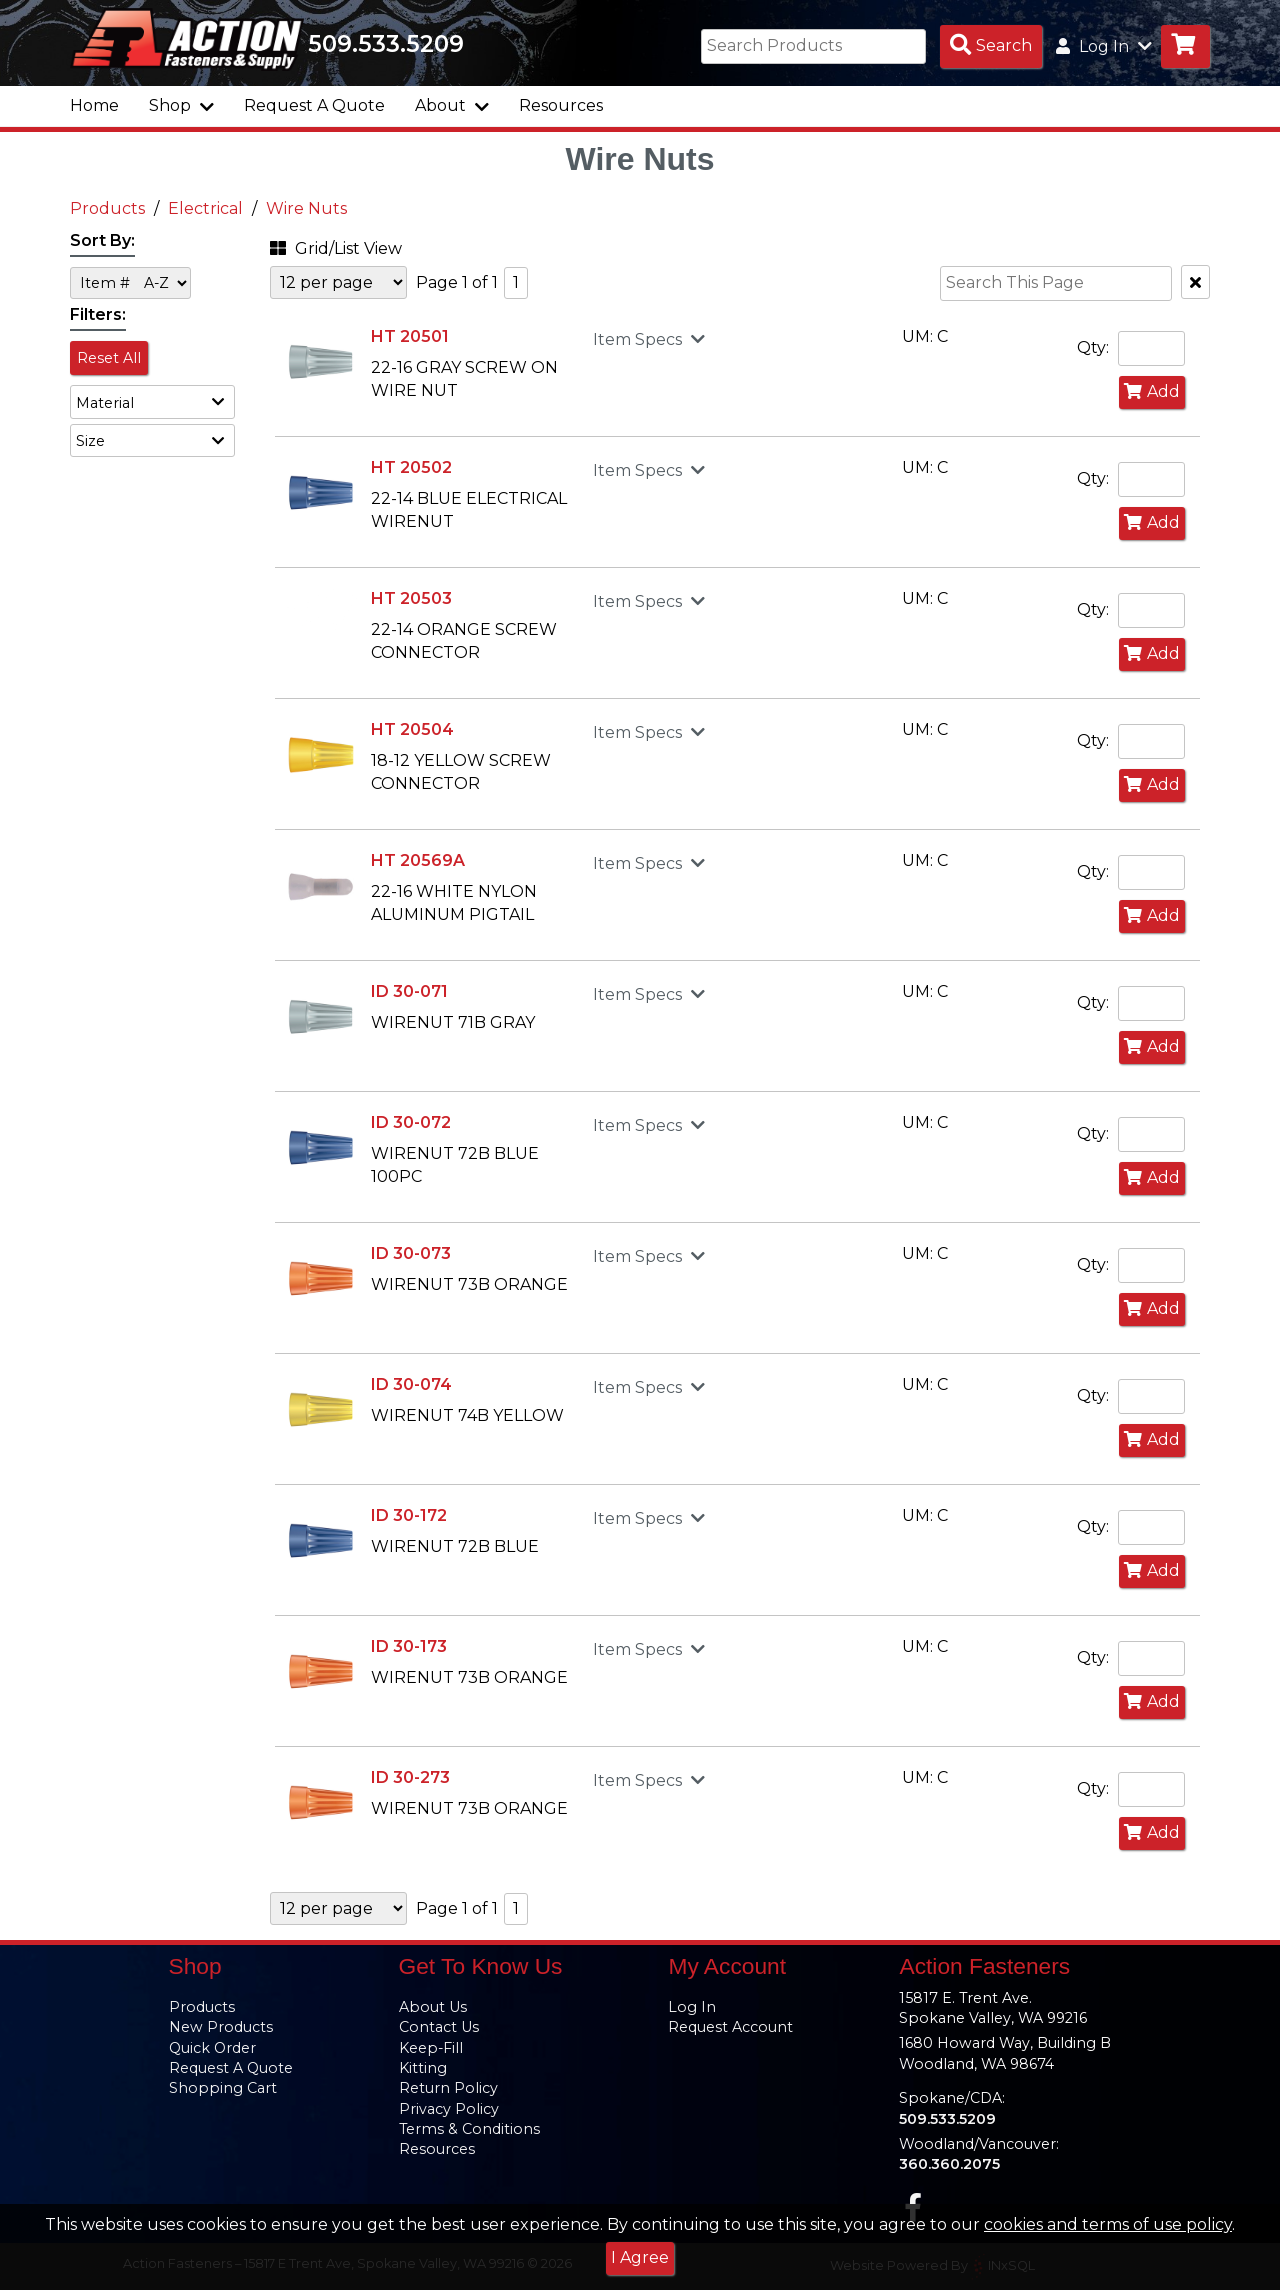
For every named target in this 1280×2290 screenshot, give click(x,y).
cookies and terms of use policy (1108, 2224)
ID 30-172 (409, 1515)
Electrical (205, 208)
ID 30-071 (409, 991)
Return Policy (448, 2088)
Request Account (730, 2027)
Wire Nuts (306, 208)
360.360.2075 (949, 2164)
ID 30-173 (409, 1646)
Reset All (109, 358)
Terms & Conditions (469, 2129)
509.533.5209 (386, 44)
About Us (433, 2007)
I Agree (640, 2257)
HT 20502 (411, 467)
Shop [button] (181, 105)
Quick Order (212, 2048)
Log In (692, 2007)
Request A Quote (314, 105)
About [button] (452, 105)
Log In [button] (1104, 46)
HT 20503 (411, 598)
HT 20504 (412, 729)
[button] (152, 401)
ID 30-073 (411, 1253)
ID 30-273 (410, 1777)
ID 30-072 (411, 1122)
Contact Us (439, 2027)
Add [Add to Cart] (1152, 391)
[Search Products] (991, 46)
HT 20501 (410, 336)
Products (107, 208)
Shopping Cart (223, 2088)
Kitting (423, 2068)
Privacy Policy (449, 2109)
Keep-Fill (431, 2048)
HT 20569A (418, 860)
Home (94, 105)
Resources (561, 105)
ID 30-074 (411, 1384)
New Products (221, 2027)
